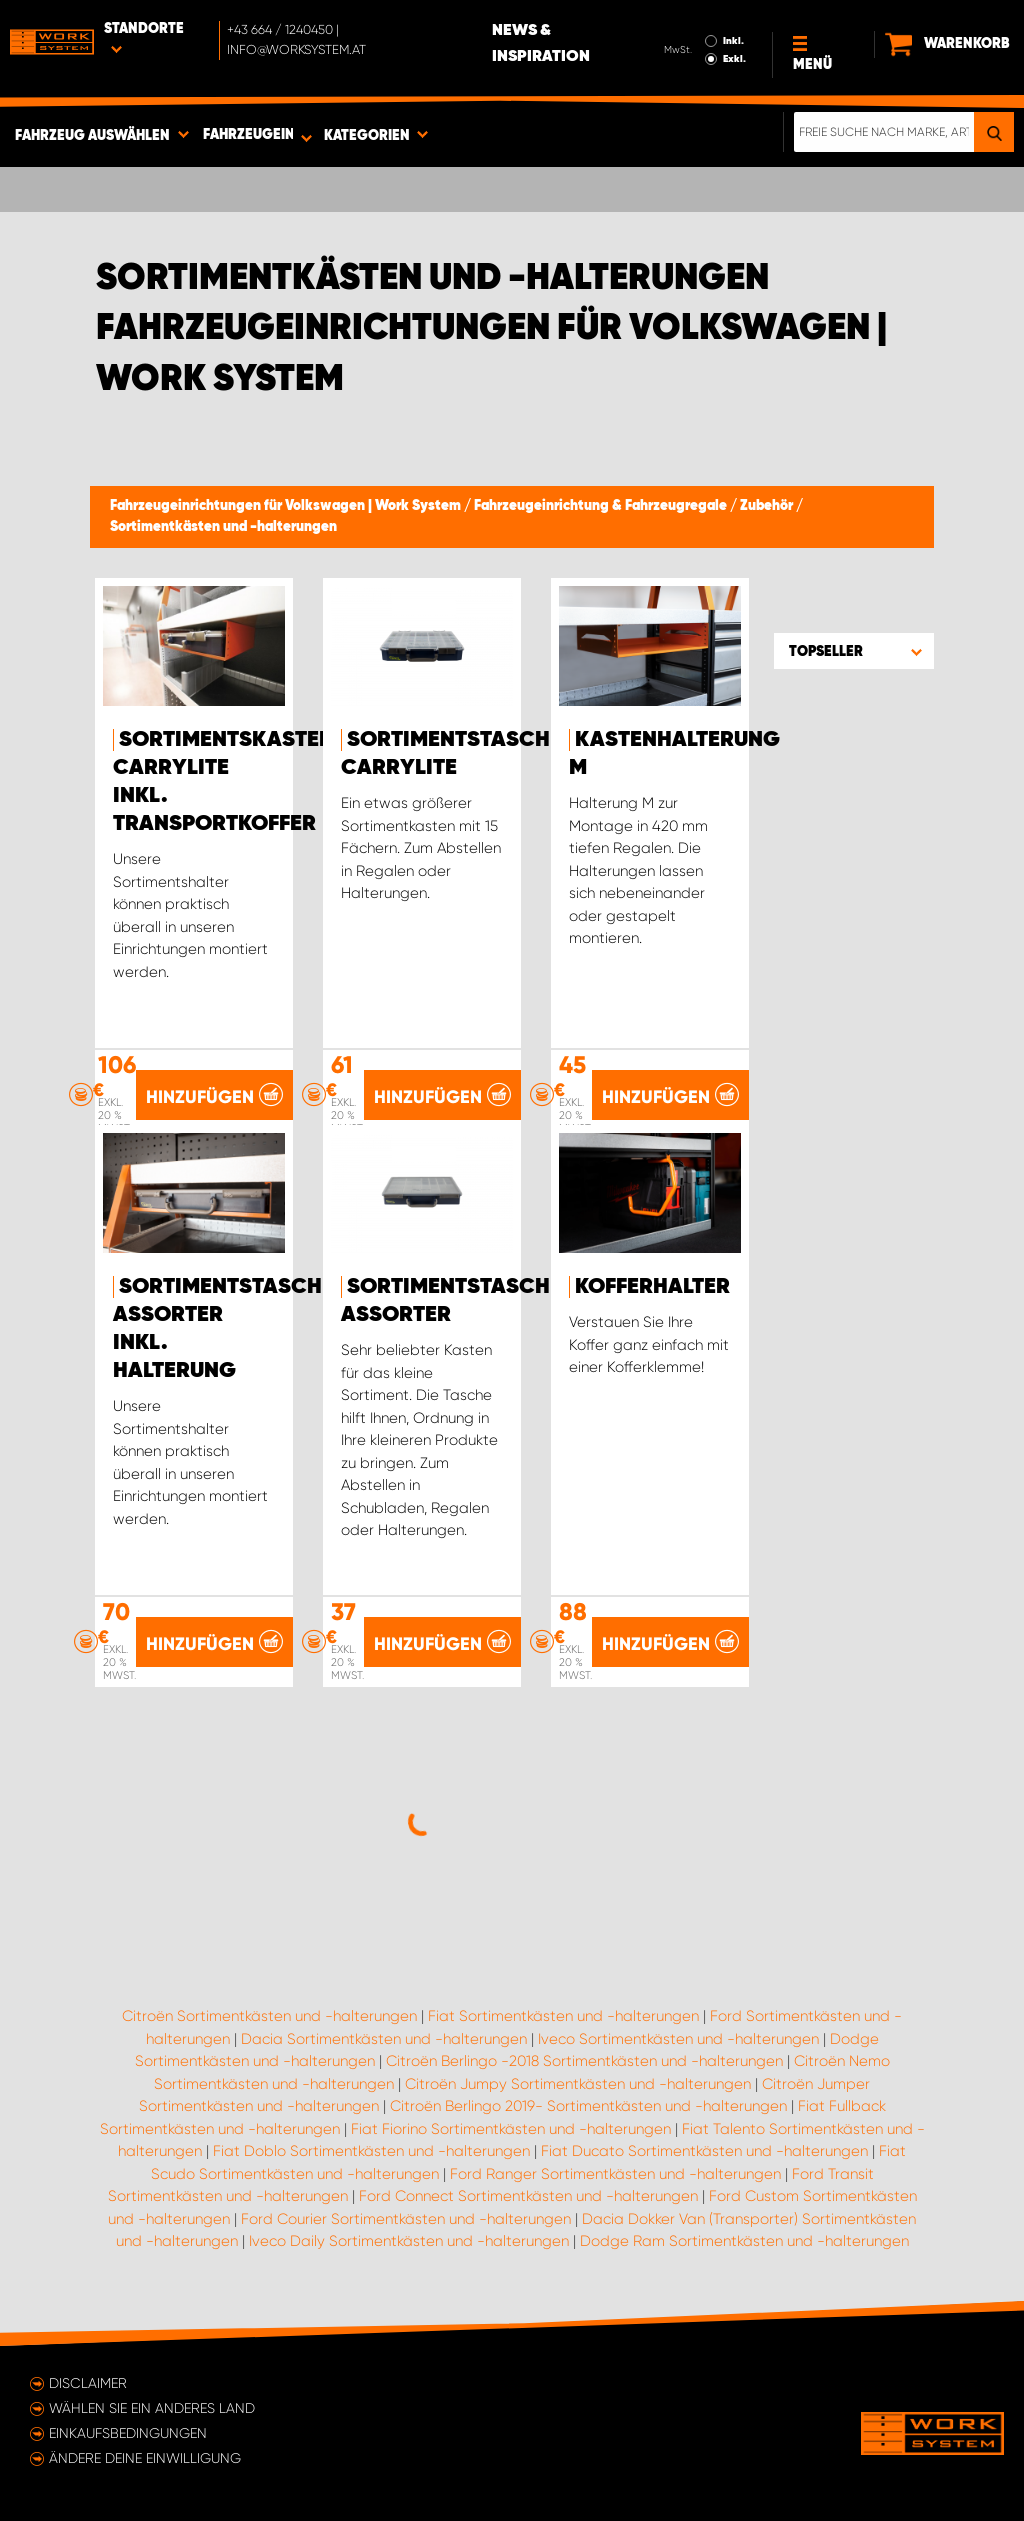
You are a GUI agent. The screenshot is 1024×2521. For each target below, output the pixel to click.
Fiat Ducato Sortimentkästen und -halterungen (704, 2151)
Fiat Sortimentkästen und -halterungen (563, 2016)
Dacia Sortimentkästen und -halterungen (384, 2039)
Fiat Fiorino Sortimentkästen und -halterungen (511, 2129)
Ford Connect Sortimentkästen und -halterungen (528, 2196)
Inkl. (733, 41)
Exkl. (734, 59)
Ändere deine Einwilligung (145, 2458)
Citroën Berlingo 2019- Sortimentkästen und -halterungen (588, 2106)
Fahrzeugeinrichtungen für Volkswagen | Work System (287, 506)
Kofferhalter (652, 1287)
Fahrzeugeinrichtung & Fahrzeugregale (602, 506)
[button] (854, 651)
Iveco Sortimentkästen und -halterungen (678, 2039)
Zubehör (768, 506)
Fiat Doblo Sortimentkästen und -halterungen (371, 2151)
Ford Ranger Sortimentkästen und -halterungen (615, 2174)
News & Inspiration (541, 44)
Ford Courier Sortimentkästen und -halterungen (406, 2219)
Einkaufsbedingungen (128, 2433)
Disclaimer (88, 2383)
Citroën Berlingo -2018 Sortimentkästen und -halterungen (584, 2061)
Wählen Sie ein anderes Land (152, 2408)
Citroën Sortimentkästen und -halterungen (269, 2016)
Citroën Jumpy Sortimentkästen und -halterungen (578, 2084)
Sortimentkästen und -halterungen (223, 527)
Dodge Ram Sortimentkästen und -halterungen (744, 2241)
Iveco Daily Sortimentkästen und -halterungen (409, 2241)
